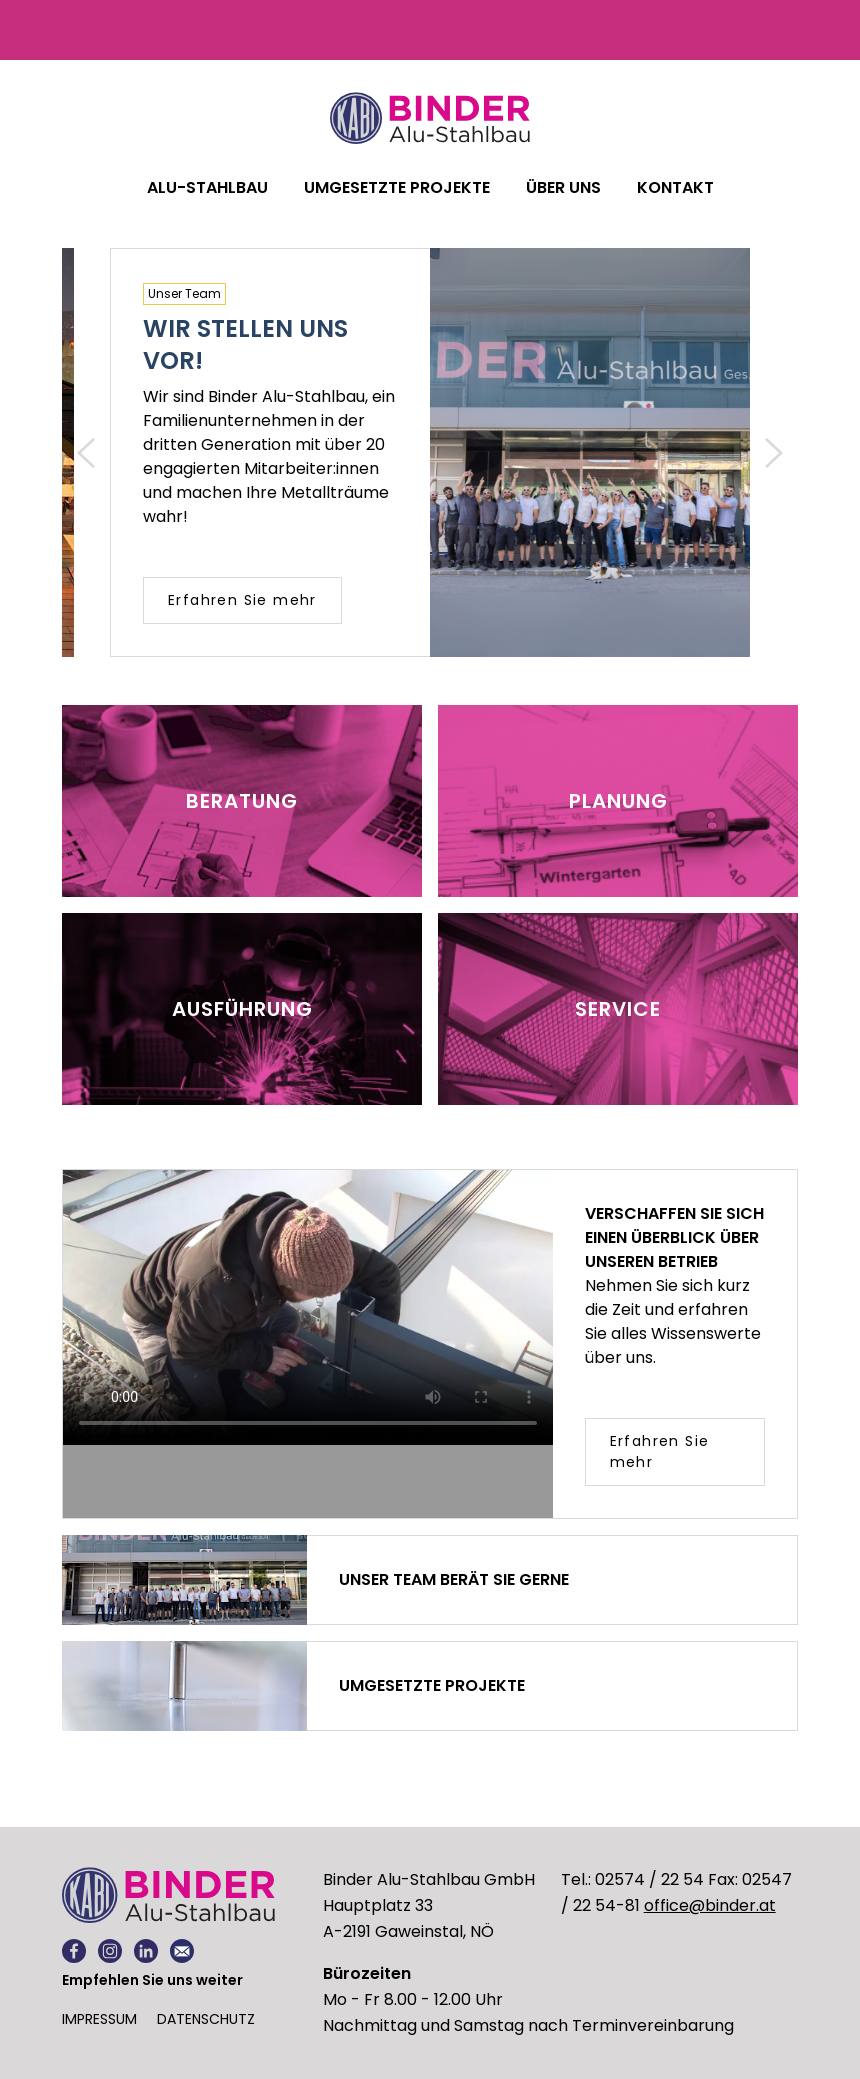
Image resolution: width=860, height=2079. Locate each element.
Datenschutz (206, 2019)
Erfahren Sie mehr (242, 600)
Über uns (563, 187)
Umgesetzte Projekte (397, 187)
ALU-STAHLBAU (207, 187)
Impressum (99, 2019)
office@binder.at (710, 1905)
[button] (86, 453)
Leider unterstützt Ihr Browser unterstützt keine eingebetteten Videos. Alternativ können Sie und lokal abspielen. (308, 1307)
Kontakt (675, 187)
